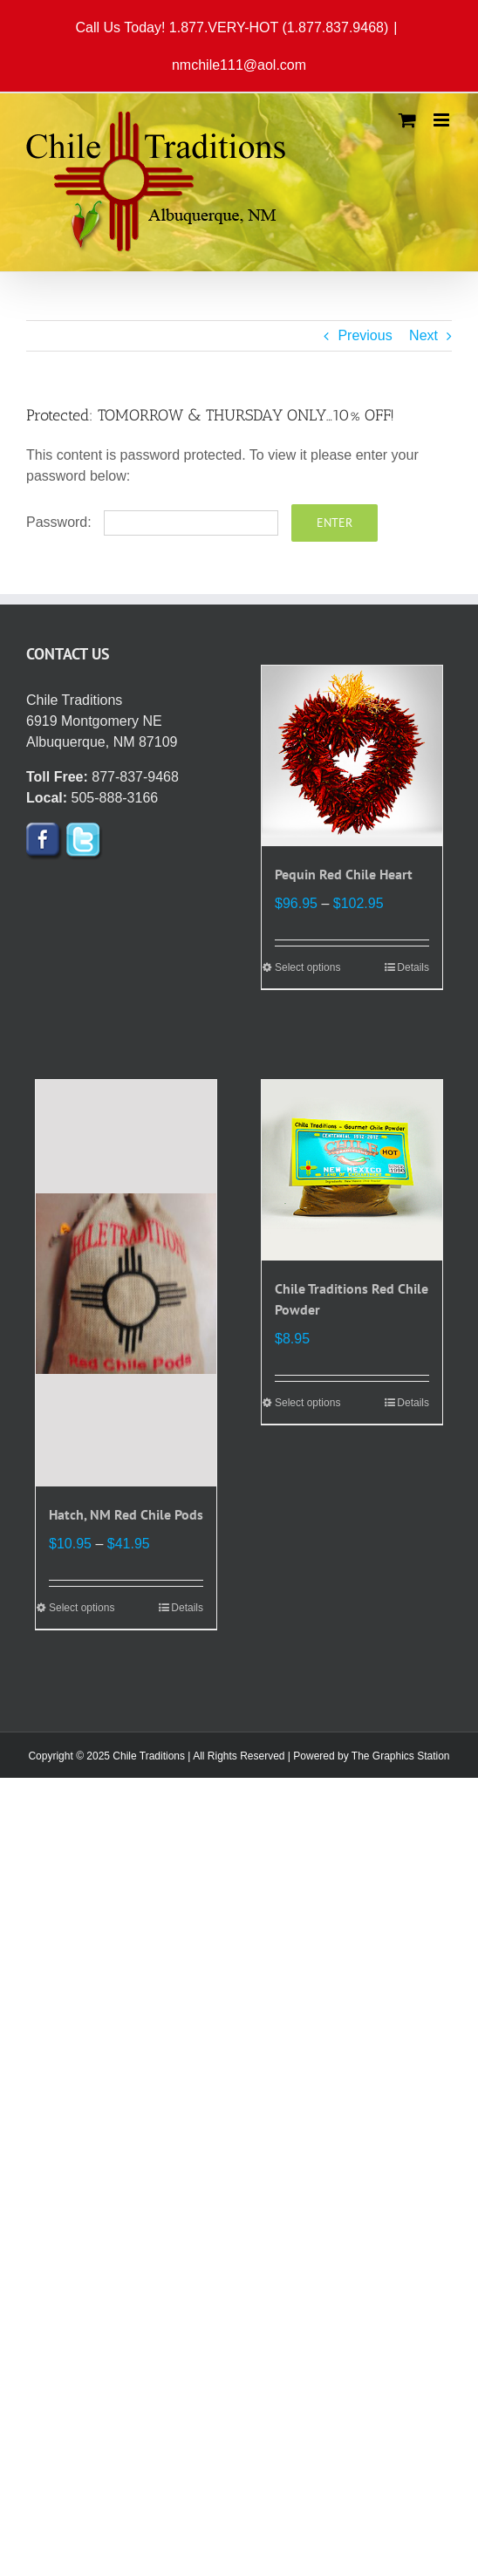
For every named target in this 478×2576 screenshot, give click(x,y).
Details (413, 967)
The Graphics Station (401, 1756)
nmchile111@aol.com (239, 65)
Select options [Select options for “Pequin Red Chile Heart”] (307, 967)
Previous (365, 335)
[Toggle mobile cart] (407, 120)
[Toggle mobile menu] (443, 120)
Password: (152, 522)
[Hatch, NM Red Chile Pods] (126, 1283)
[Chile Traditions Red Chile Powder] (352, 1170)
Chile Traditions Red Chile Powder (351, 1299)
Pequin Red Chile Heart (344, 874)
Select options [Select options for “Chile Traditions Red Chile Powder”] (307, 1403)
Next (423, 335)
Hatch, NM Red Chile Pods (126, 1514)
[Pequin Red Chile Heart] (352, 756)
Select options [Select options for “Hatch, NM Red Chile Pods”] (81, 1608)
